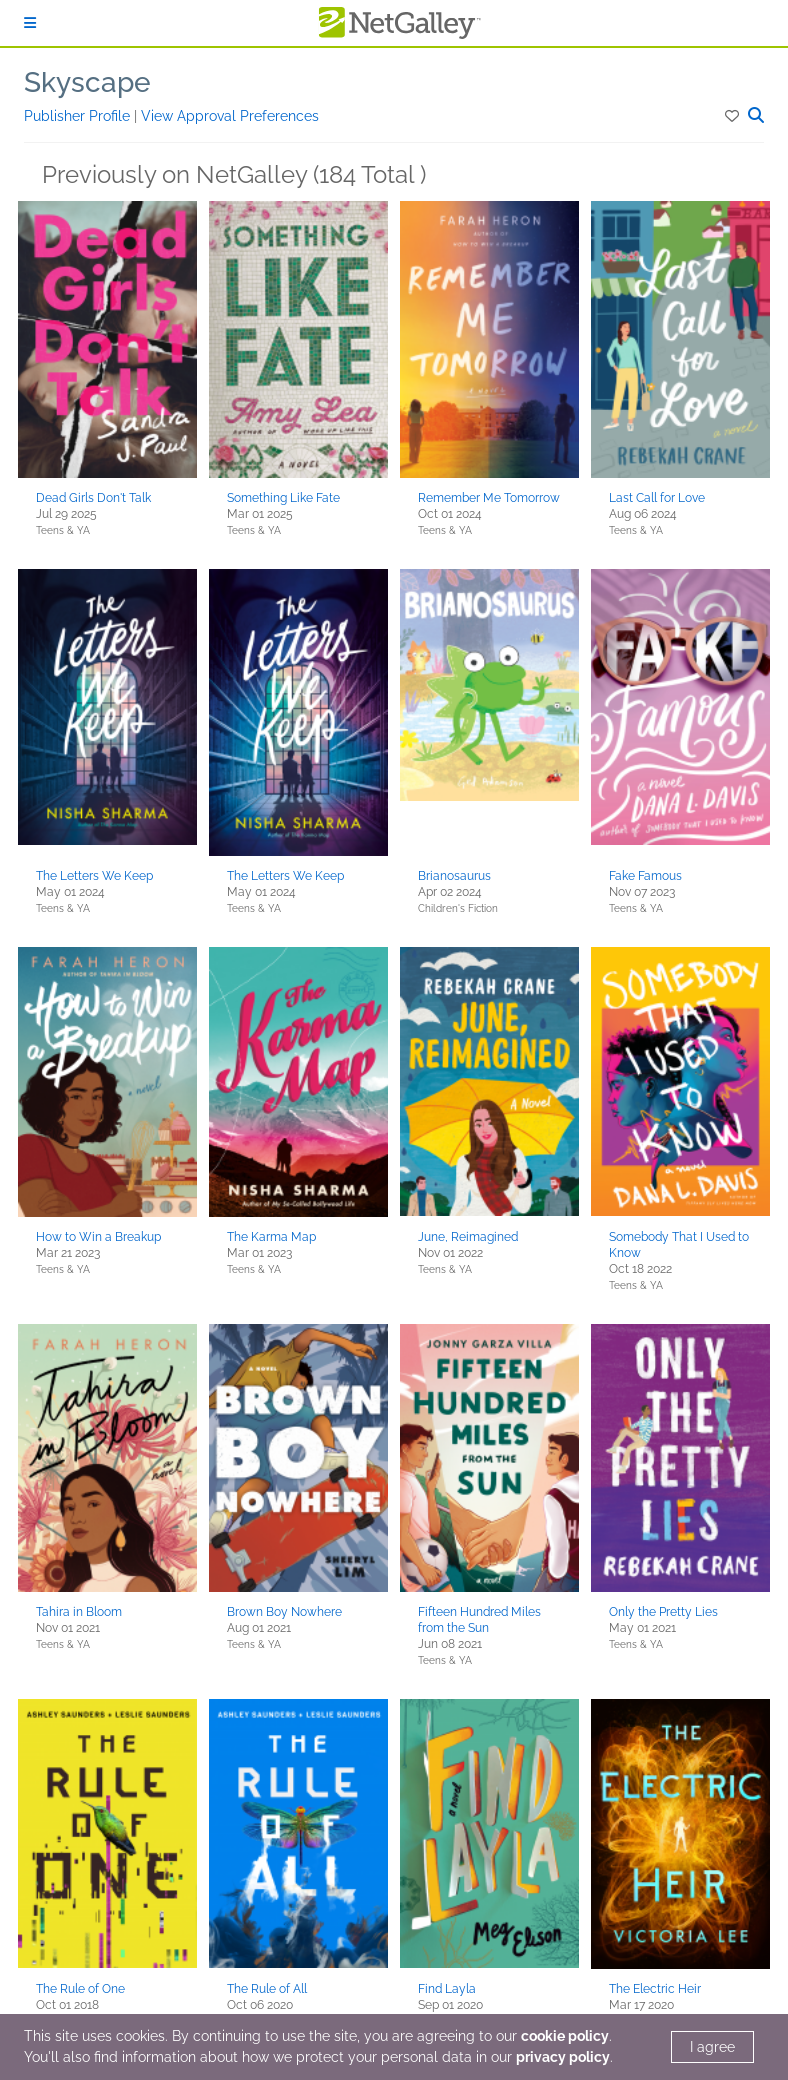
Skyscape (87, 82)
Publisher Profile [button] (79, 116)
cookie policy (565, 2036)
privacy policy (563, 2057)
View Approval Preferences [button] (230, 116)
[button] (733, 116)
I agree (712, 2047)
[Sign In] (30, 23)
